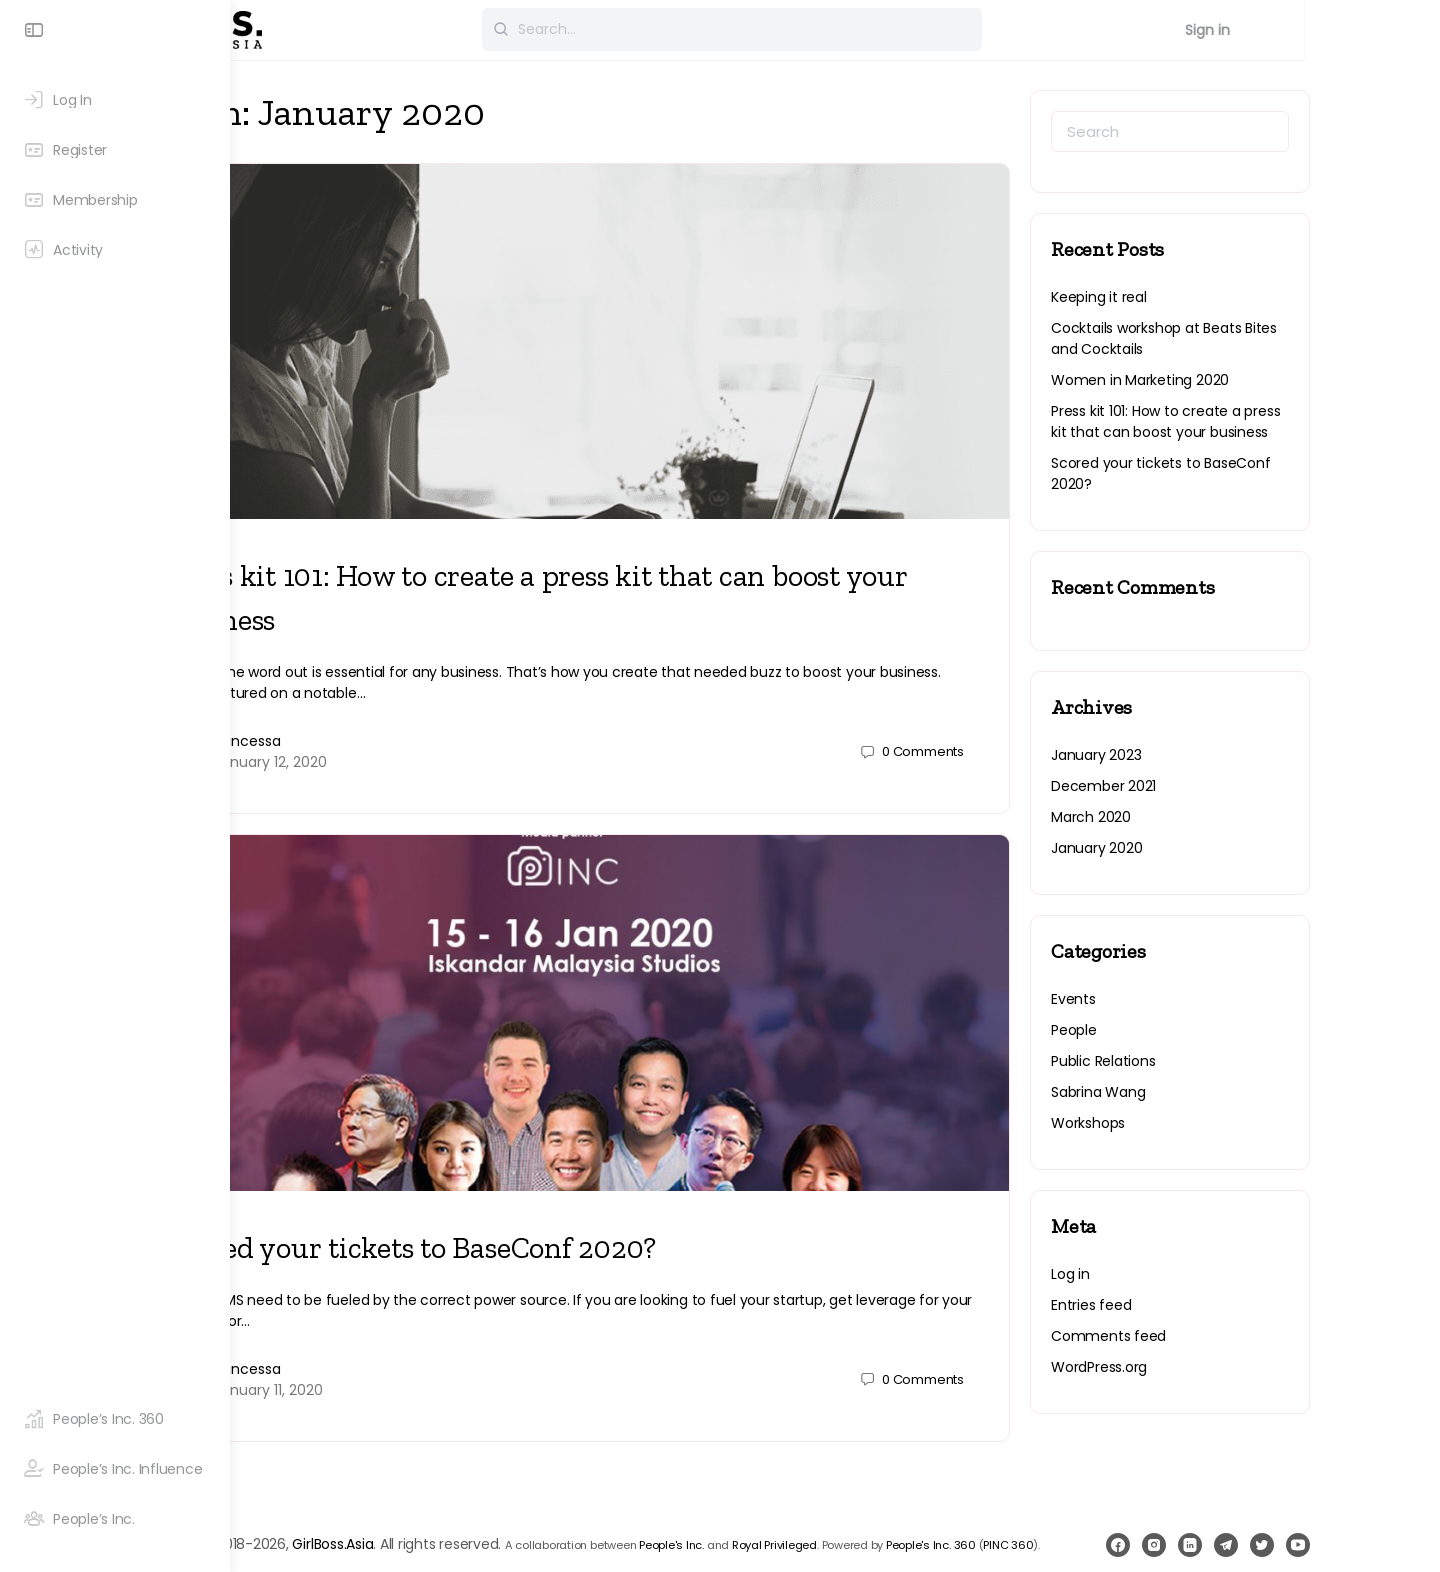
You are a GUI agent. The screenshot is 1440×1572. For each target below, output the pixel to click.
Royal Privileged (914, 1500)
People (1164, 1030)
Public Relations (1193, 1061)
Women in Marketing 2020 (1230, 380)
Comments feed (1198, 1336)
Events (1163, 999)
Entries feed (1181, 1305)
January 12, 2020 (410, 742)
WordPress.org (1189, 1367)
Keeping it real (1189, 297)
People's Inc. (811, 1500)
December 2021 (1193, 786)
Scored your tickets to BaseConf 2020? (551, 1207)
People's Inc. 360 (1071, 1500)
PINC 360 (300, 1528)
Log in (1160, 1274)
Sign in (1365, 30)
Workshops (1178, 1123)
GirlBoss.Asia (472, 1499)
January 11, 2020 (408, 1349)
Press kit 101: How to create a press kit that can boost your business (1255, 421)
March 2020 (1181, 817)
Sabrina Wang (1188, 1092)
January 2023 (1186, 755)
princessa (387, 721)
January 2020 (1186, 848)
